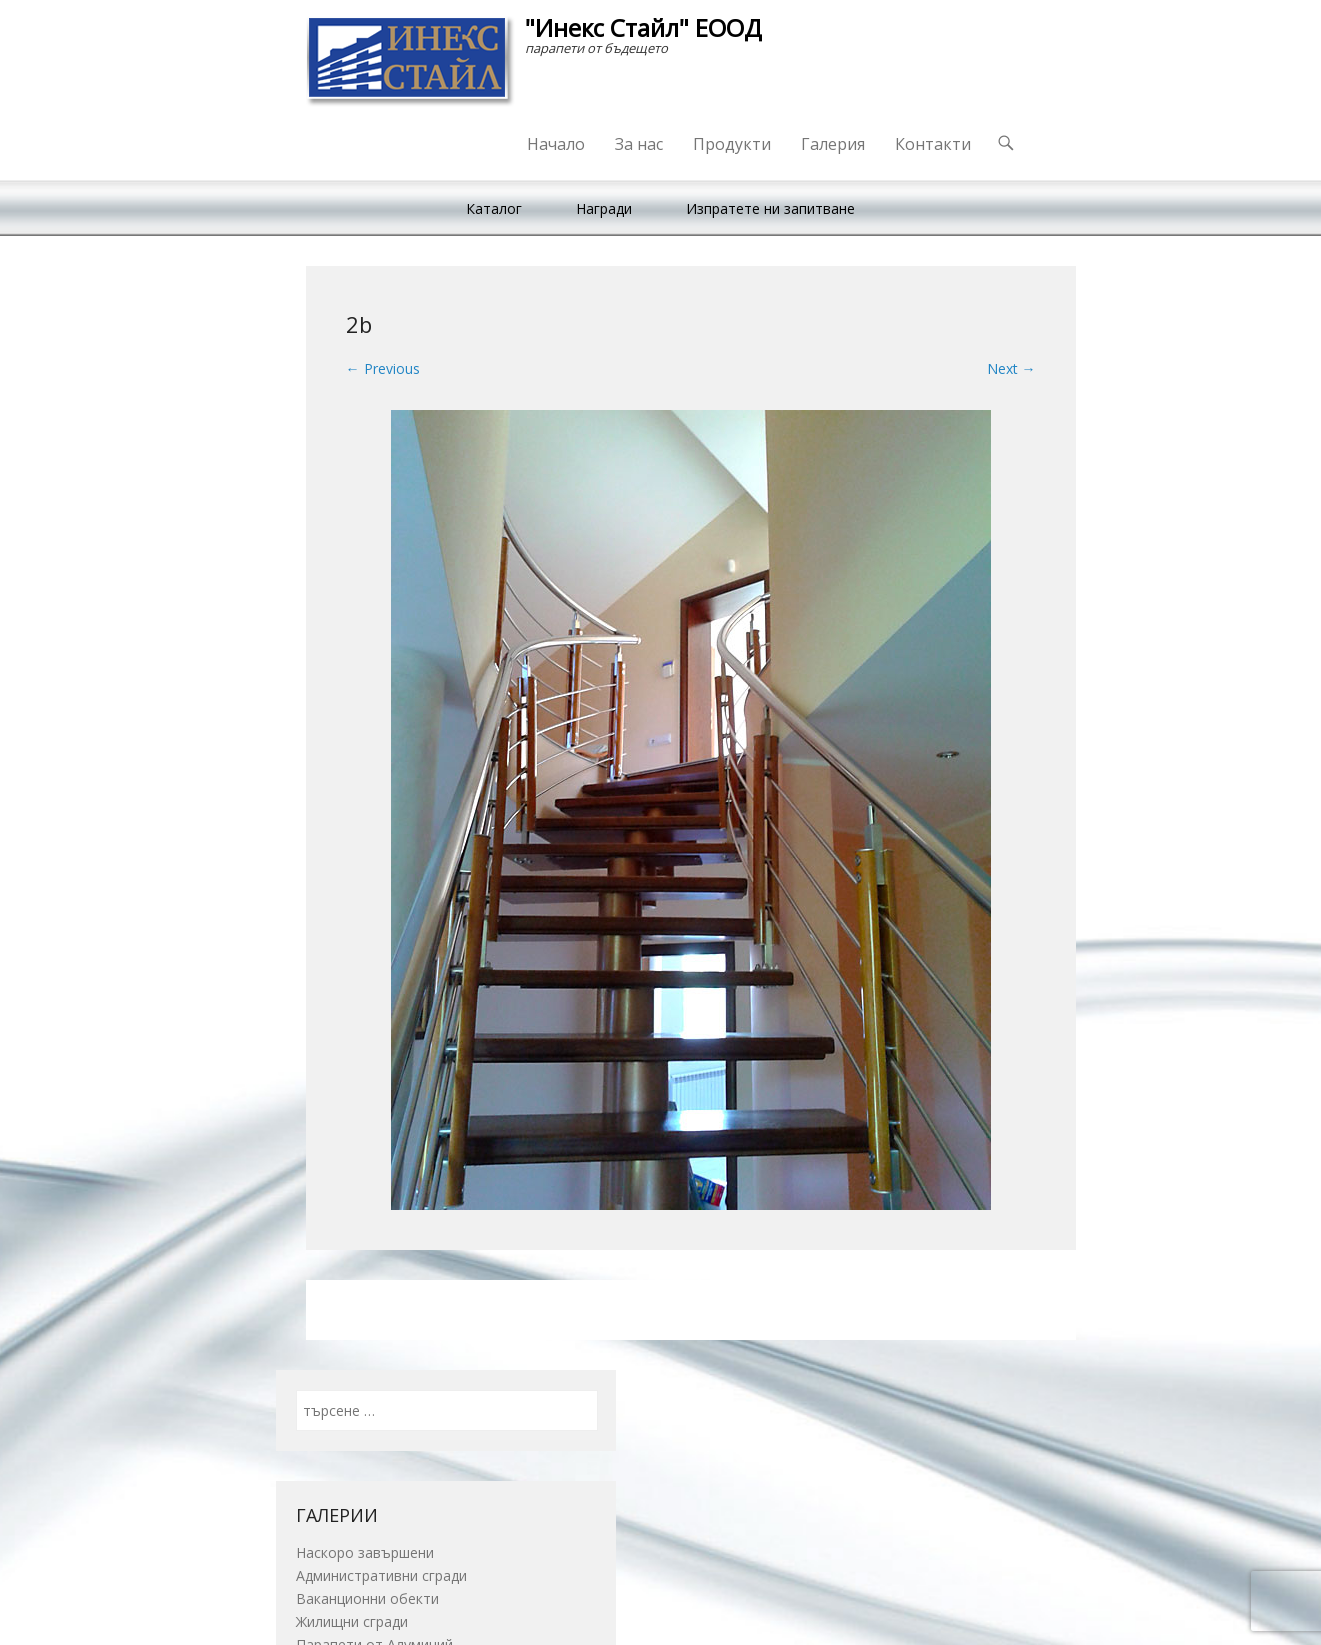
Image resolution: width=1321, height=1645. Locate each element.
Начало (556, 144)
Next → (1011, 368)
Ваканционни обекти (367, 1598)
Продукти (732, 144)
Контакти (933, 144)
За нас (639, 144)
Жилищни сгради (352, 1621)
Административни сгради (381, 1575)
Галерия (833, 144)
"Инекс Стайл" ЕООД (643, 27)
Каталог (494, 208)
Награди (604, 208)
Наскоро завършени (365, 1552)
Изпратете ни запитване (770, 208)
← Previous (383, 368)
